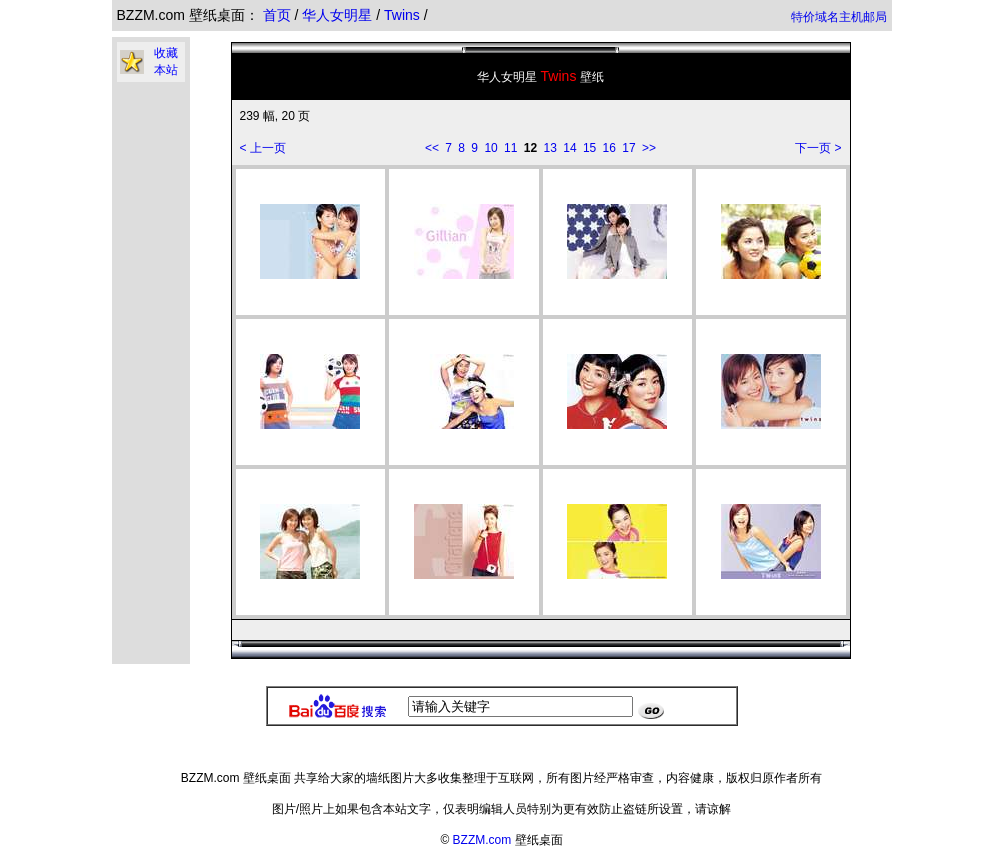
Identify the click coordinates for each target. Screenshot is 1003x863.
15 (589, 148)
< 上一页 (263, 148)
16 (609, 148)
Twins (404, 15)
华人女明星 (339, 15)
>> (649, 148)
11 (510, 148)
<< (432, 148)
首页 (277, 15)
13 (550, 148)
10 (490, 148)
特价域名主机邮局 (839, 17)
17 (628, 148)
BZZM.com (482, 840)
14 (569, 148)
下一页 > (818, 148)
